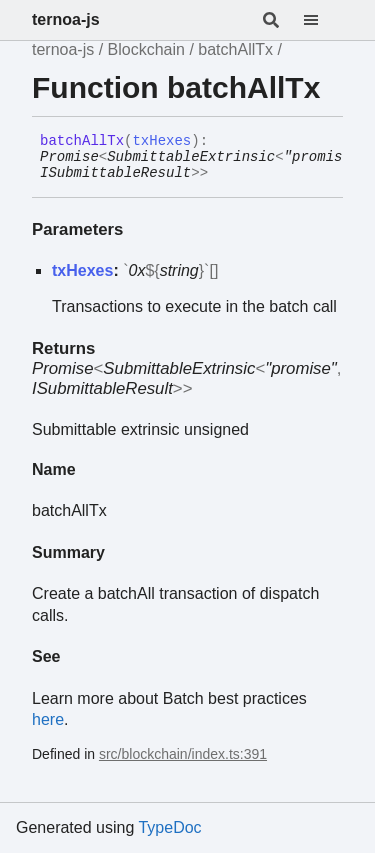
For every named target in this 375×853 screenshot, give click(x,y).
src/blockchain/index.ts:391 (183, 754)
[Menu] (323, 20)
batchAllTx (235, 49)
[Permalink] (223, 174)
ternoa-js (66, 19)
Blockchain (146, 49)
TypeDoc (169, 827)
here (48, 719)
